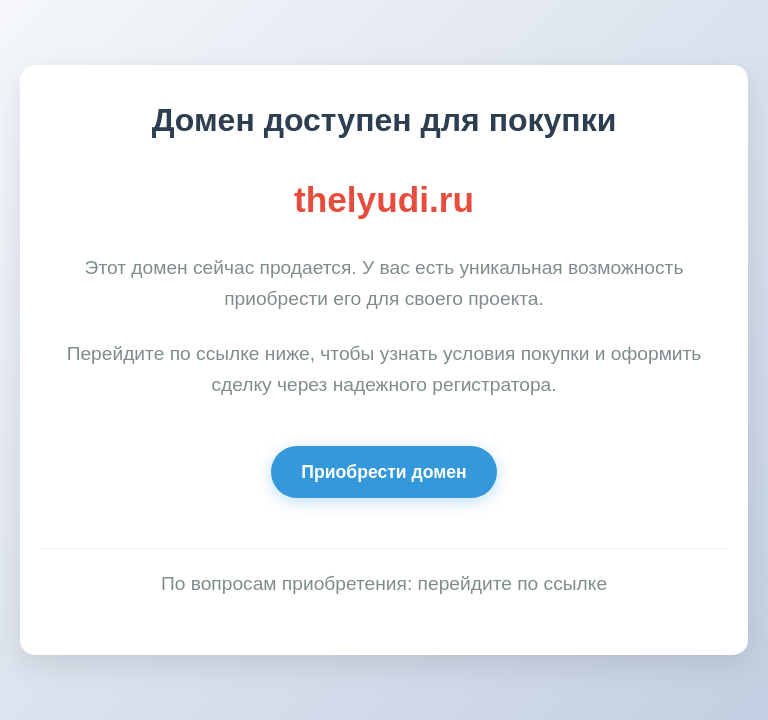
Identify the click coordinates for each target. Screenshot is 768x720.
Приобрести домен (383, 472)
